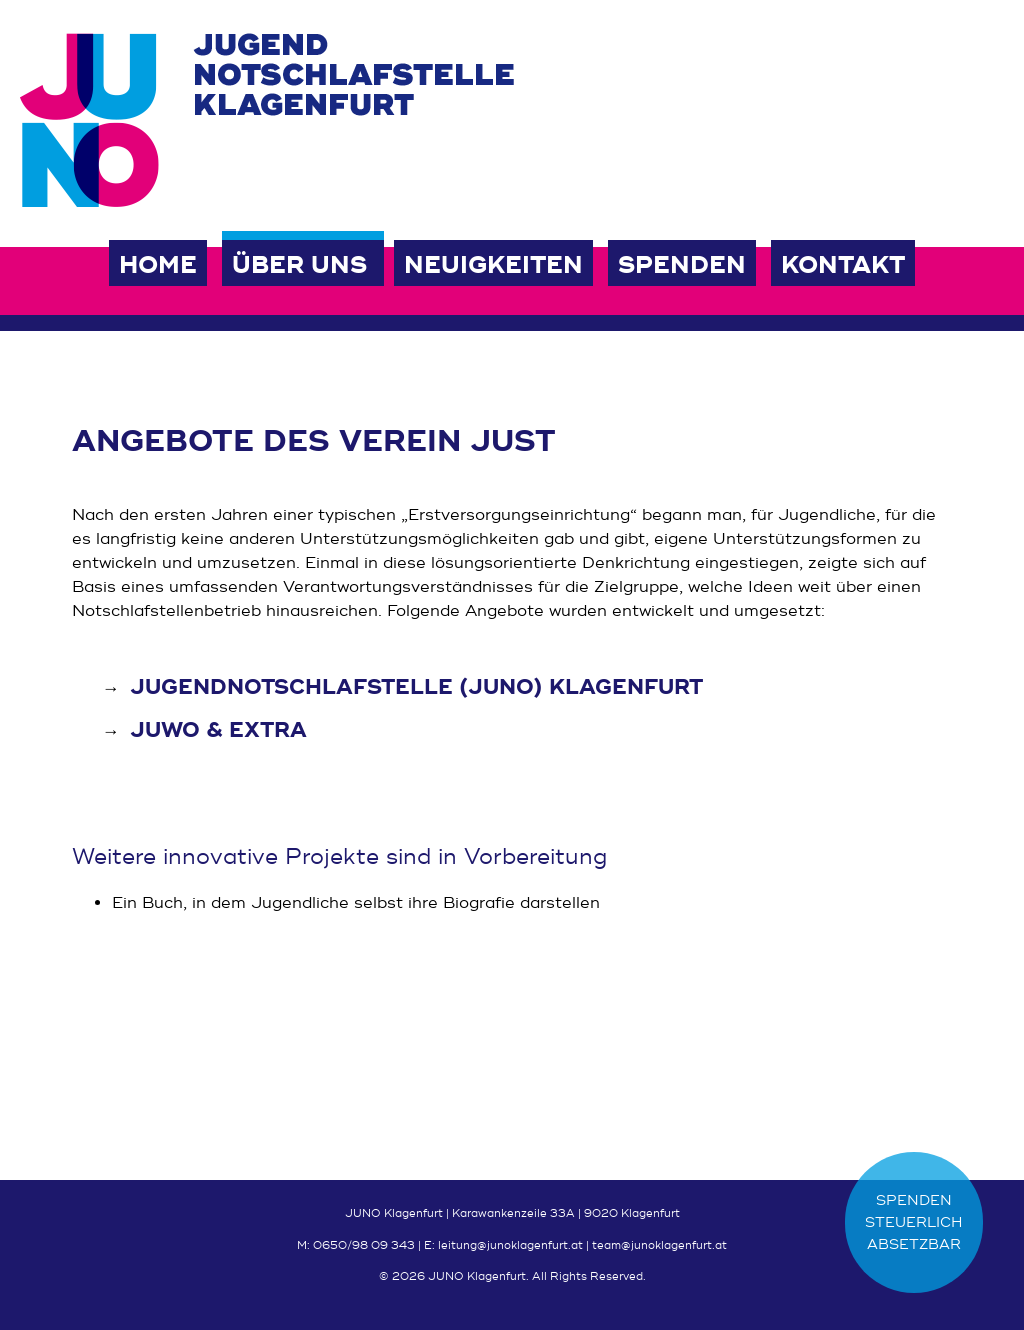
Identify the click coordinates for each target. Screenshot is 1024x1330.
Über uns (299, 265)
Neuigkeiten (493, 265)
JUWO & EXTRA (218, 730)
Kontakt (843, 265)
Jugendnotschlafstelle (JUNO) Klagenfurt (416, 687)
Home (158, 265)
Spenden (682, 265)
